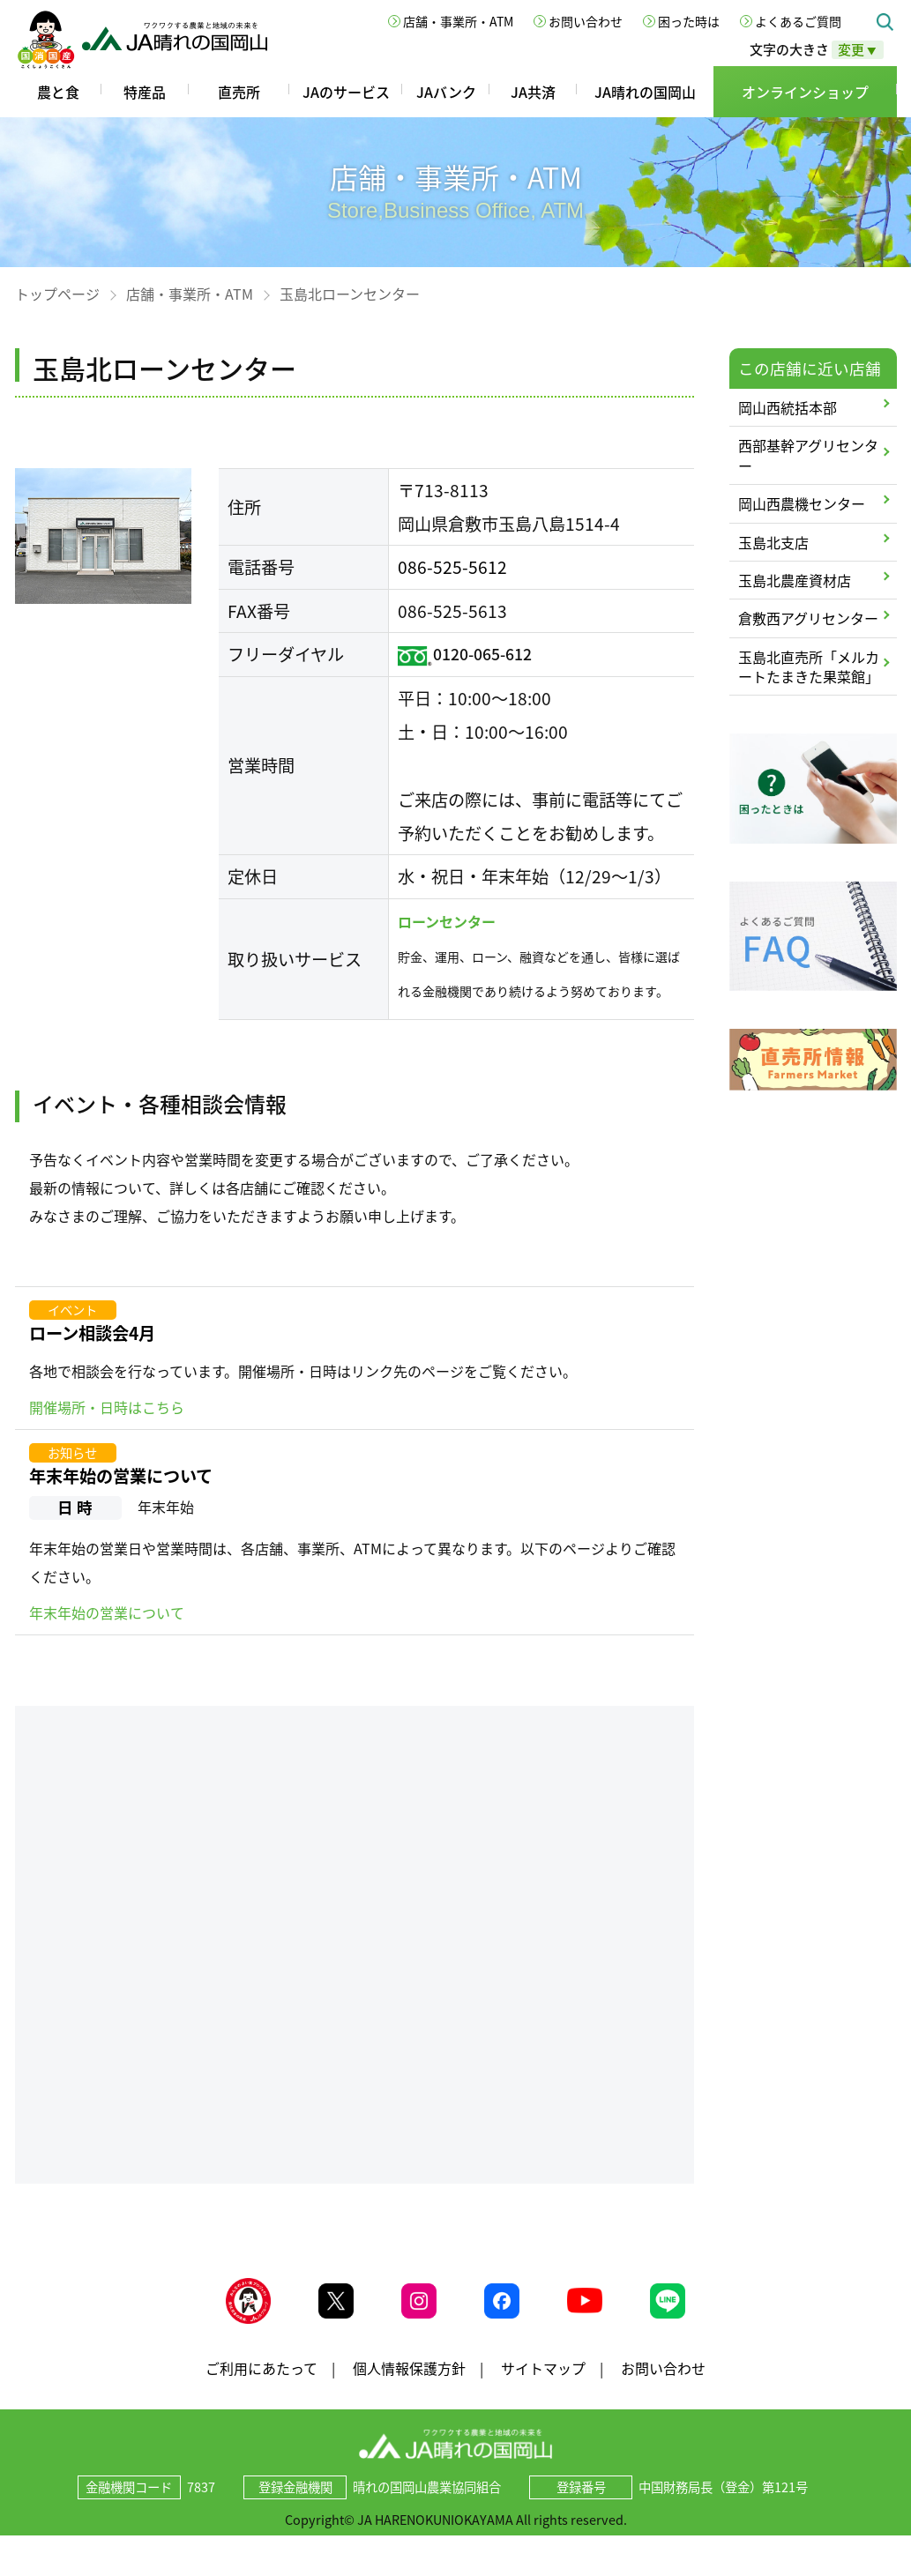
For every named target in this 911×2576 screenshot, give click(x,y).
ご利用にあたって (261, 2385)
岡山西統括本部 (787, 407)
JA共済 (533, 91)
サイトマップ (543, 2385)
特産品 (144, 91)
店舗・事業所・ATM (458, 21)
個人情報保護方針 (409, 2385)
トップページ (57, 293)
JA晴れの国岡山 (645, 91)
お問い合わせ (586, 21)
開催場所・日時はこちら (106, 1407)
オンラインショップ (805, 91)
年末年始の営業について (121, 1475)
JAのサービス (346, 91)
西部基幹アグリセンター (808, 455)
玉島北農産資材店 (794, 580)
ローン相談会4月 (92, 1333)
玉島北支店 (773, 542)
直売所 (239, 91)
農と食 (58, 91)
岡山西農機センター (801, 503)
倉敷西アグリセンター (808, 618)
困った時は (689, 21)
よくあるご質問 (798, 21)
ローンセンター (447, 921)
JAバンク (446, 91)
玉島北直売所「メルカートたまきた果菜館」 (808, 666)
